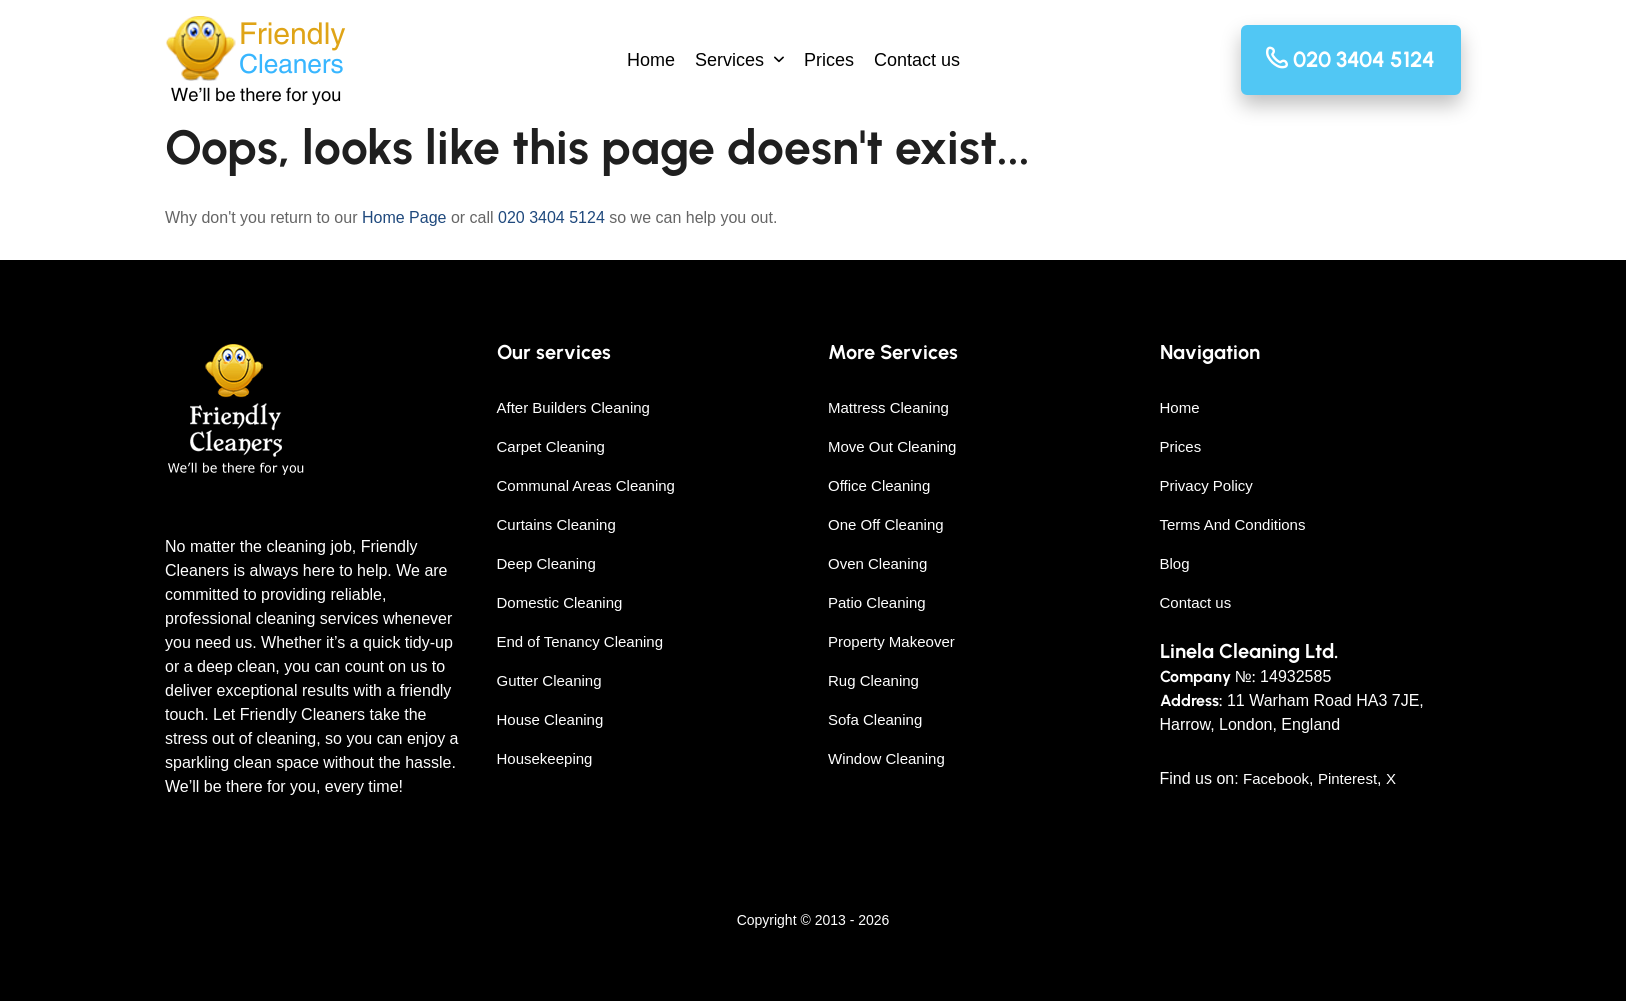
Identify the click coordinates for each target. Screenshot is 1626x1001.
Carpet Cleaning (551, 446)
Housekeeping (545, 758)
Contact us (917, 60)
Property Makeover (891, 641)
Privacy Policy (1206, 485)
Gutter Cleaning (549, 680)
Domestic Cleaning (560, 602)
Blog (1175, 563)
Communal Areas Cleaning (586, 485)
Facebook (1276, 778)
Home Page (404, 217)
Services (729, 60)
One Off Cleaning (886, 524)
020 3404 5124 (551, 217)
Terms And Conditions (1233, 524)
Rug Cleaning (873, 680)
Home (651, 60)
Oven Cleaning (877, 563)
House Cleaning (550, 719)
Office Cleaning (879, 485)
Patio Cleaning (877, 602)
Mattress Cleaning (888, 407)
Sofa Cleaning (875, 719)
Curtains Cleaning (556, 524)
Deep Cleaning (546, 563)
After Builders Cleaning (573, 407)
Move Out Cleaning (892, 446)
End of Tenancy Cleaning (580, 641)
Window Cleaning (886, 758)
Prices (829, 60)
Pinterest (1347, 778)
